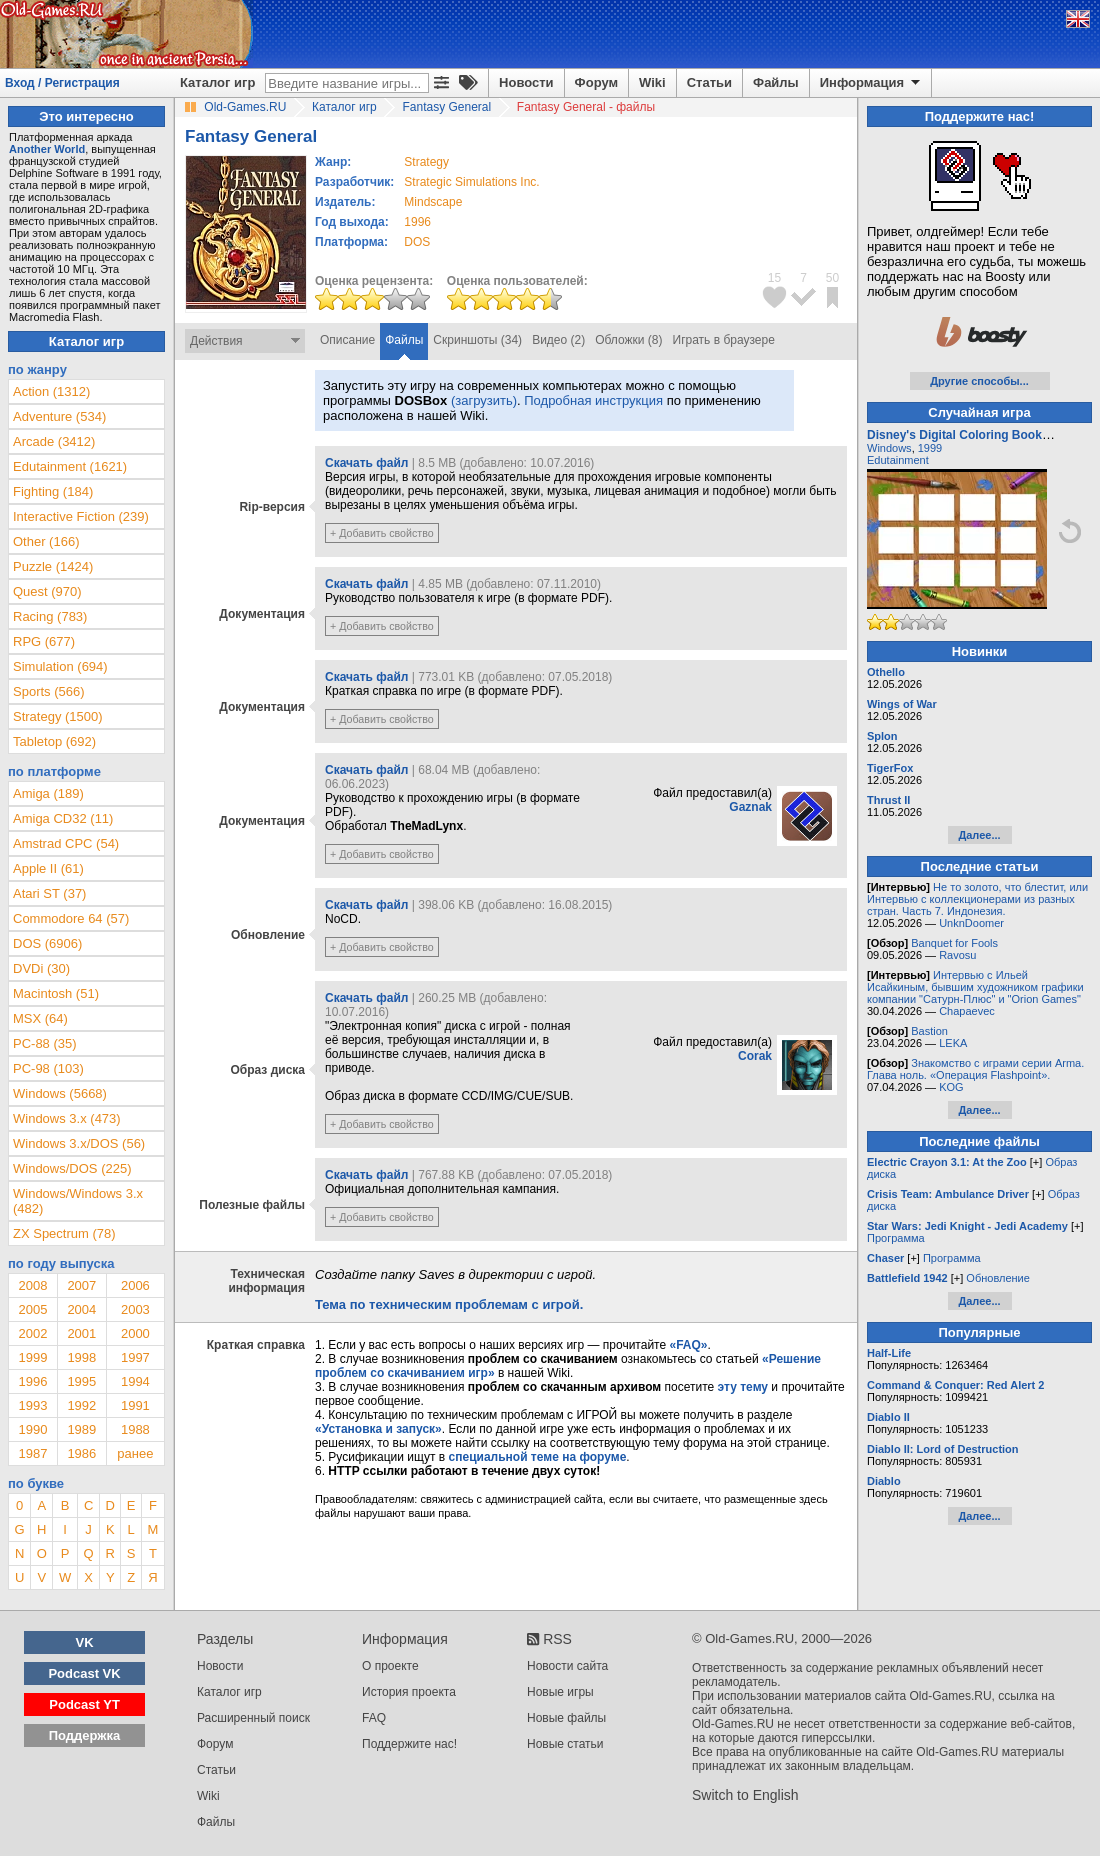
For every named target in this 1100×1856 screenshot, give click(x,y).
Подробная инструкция (593, 400)
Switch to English (745, 1795)
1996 (417, 222)
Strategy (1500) (58, 716)
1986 (81, 1453)
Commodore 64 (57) (71, 918)
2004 (81, 1309)
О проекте (390, 1666)
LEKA (953, 1043)
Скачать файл (366, 463)
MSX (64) (40, 1018)
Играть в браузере (724, 340)
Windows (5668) (60, 1093)
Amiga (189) (48, 793)
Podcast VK (84, 1673)
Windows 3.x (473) (67, 1118)
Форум (596, 82)
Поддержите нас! (409, 1744)
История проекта (409, 1692)
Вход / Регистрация (62, 83)
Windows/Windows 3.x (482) (78, 1201)
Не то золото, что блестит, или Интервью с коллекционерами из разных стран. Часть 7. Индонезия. (977, 899)
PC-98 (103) (48, 1068)
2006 (135, 1285)
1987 (32, 1453)
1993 (32, 1405)
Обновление (998, 1278)
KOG (951, 1087)
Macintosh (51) (56, 993)
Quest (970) (47, 591)
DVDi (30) (41, 968)
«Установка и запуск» (378, 1429)
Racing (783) (50, 616)
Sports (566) (49, 691)
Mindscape (433, 202)
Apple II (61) (48, 868)
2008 (32, 1285)
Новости (526, 82)
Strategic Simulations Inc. (471, 182)
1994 (135, 1381)
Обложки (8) (628, 340)
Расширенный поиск (253, 1718)
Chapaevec (967, 1011)
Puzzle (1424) (53, 566)
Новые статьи (565, 1744)
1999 (32, 1357)
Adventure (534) (59, 416)
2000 (135, 1333)
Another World (47, 149)
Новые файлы (566, 1718)
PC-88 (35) (45, 1043)
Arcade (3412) (54, 441)
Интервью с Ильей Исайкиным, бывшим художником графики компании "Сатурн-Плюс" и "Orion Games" (975, 987)
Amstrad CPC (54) (66, 843)
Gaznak (750, 807)
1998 (81, 1357)
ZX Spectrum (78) (64, 1233)
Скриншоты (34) (477, 340)
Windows (889, 448)
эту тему (743, 1387)
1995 (81, 1381)
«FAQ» (688, 1345)
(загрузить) (484, 400)
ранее (135, 1453)
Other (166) (46, 541)
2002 (32, 1333)
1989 (81, 1429)
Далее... (979, 835)
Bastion (929, 1031)
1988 (135, 1429)
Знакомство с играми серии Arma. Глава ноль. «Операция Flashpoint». (975, 1069)
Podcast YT (84, 1704)
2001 (81, 1333)
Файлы (776, 82)
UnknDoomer (971, 923)
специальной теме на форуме (538, 1457)
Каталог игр (217, 82)
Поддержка (85, 1735)
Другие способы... (979, 381)
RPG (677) (44, 641)
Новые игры (560, 1692)
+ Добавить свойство (382, 533)
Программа (896, 1238)
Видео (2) (558, 340)
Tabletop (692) (54, 741)
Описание (347, 340)
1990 (32, 1429)
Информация (871, 83)
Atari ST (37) (49, 893)
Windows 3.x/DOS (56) (79, 1143)
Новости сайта (567, 1666)
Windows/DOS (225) (72, 1168)
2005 (32, 1309)
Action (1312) (51, 391)
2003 (135, 1309)
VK (85, 1642)
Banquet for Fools (954, 943)
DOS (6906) (47, 943)
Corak (755, 1056)
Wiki (652, 82)
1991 (135, 1405)
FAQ (374, 1718)
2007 (81, 1285)
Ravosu (957, 955)
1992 (81, 1405)
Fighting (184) (53, 491)
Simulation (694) (60, 666)
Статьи (709, 82)
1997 (135, 1357)
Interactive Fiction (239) (81, 516)
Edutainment (898, 460)
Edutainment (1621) (70, 466)
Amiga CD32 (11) (63, 818)
